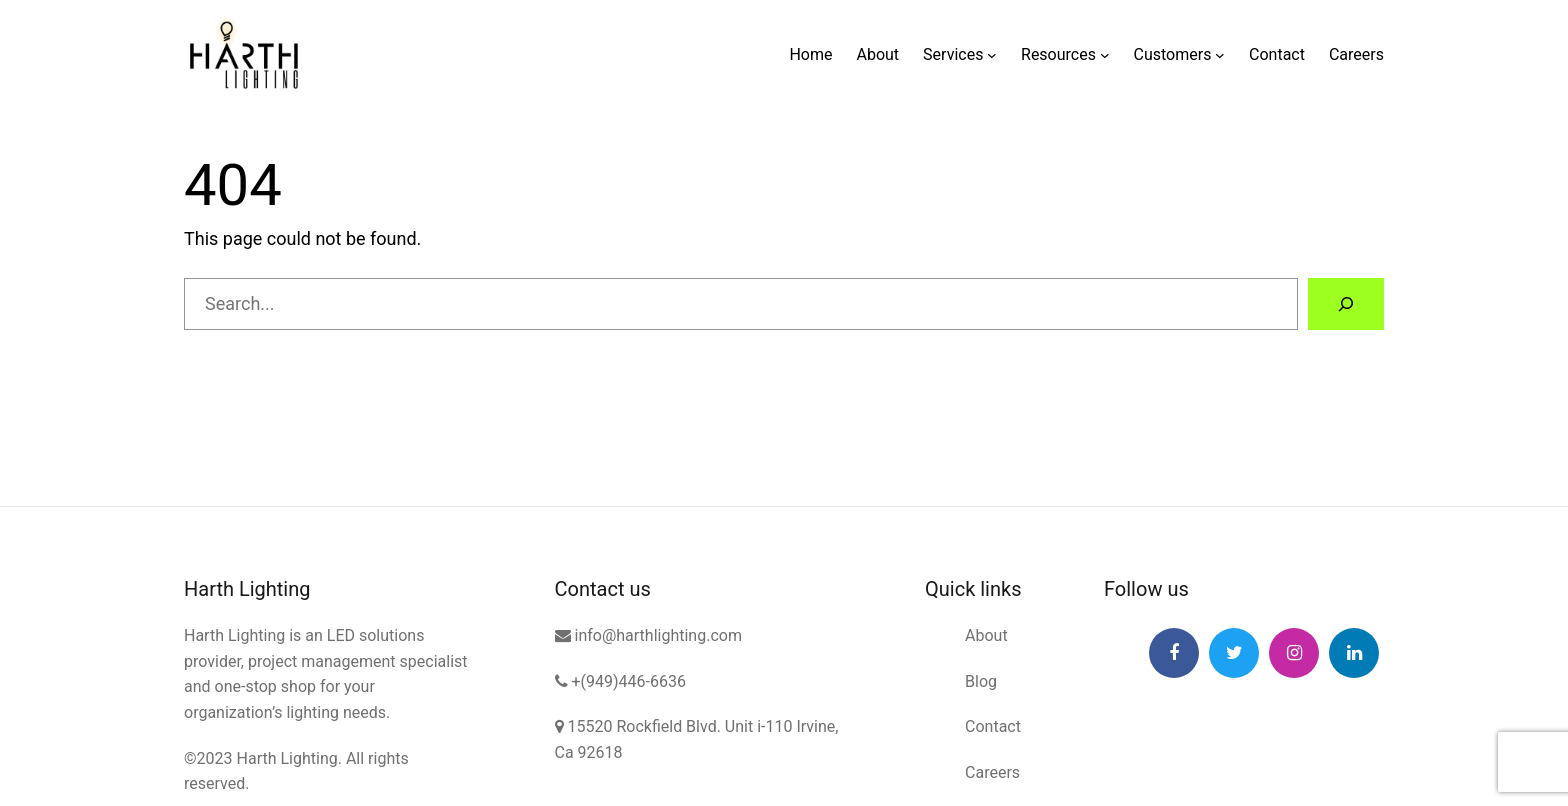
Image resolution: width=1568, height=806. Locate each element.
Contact (993, 726)
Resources (1058, 54)
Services (953, 54)
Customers (1173, 54)
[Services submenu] (992, 55)
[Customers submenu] (1220, 55)
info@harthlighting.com (648, 635)
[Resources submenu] (1105, 55)
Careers (992, 772)
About (986, 635)
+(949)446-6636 (620, 681)
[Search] (1346, 304)
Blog (981, 681)
